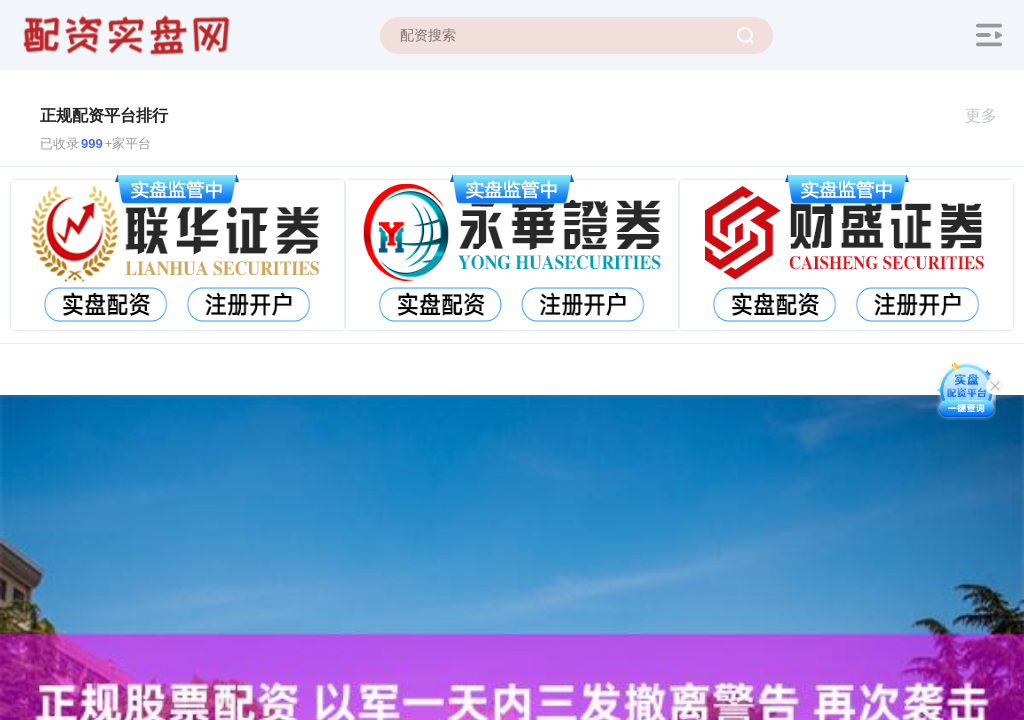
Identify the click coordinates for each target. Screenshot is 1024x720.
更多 (989, 115)
